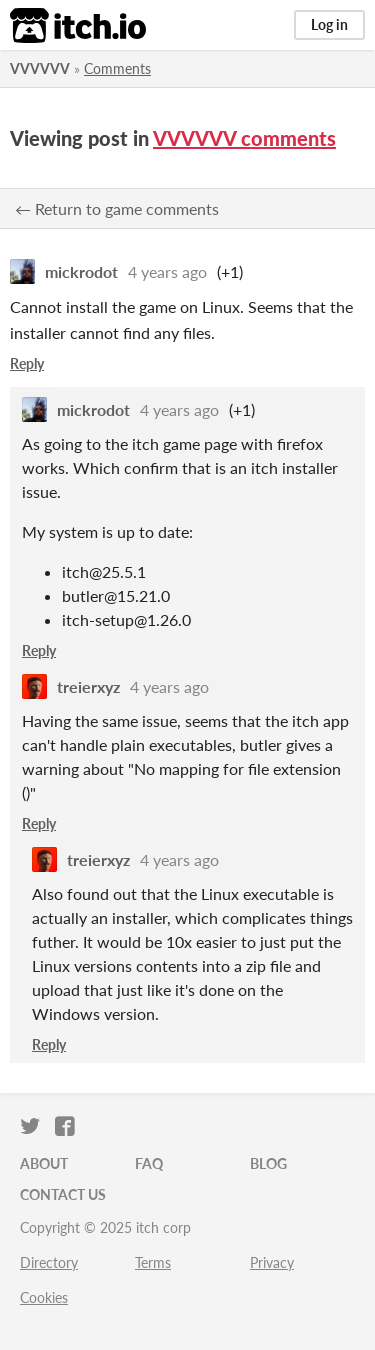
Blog (268, 1163)
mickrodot (81, 271)
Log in (329, 24)
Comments (117, 68)
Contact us (63, 1194)
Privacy (272, 1262)
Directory (49, 1262)
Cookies (44, 1297)
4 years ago (167, 271)
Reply (27, 363)
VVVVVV (40, 68)
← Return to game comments (117, 208)
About (44, 1163)
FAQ (149, 1163)
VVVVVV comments (244, 138)
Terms (153, 1262)
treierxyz (88, 686)
